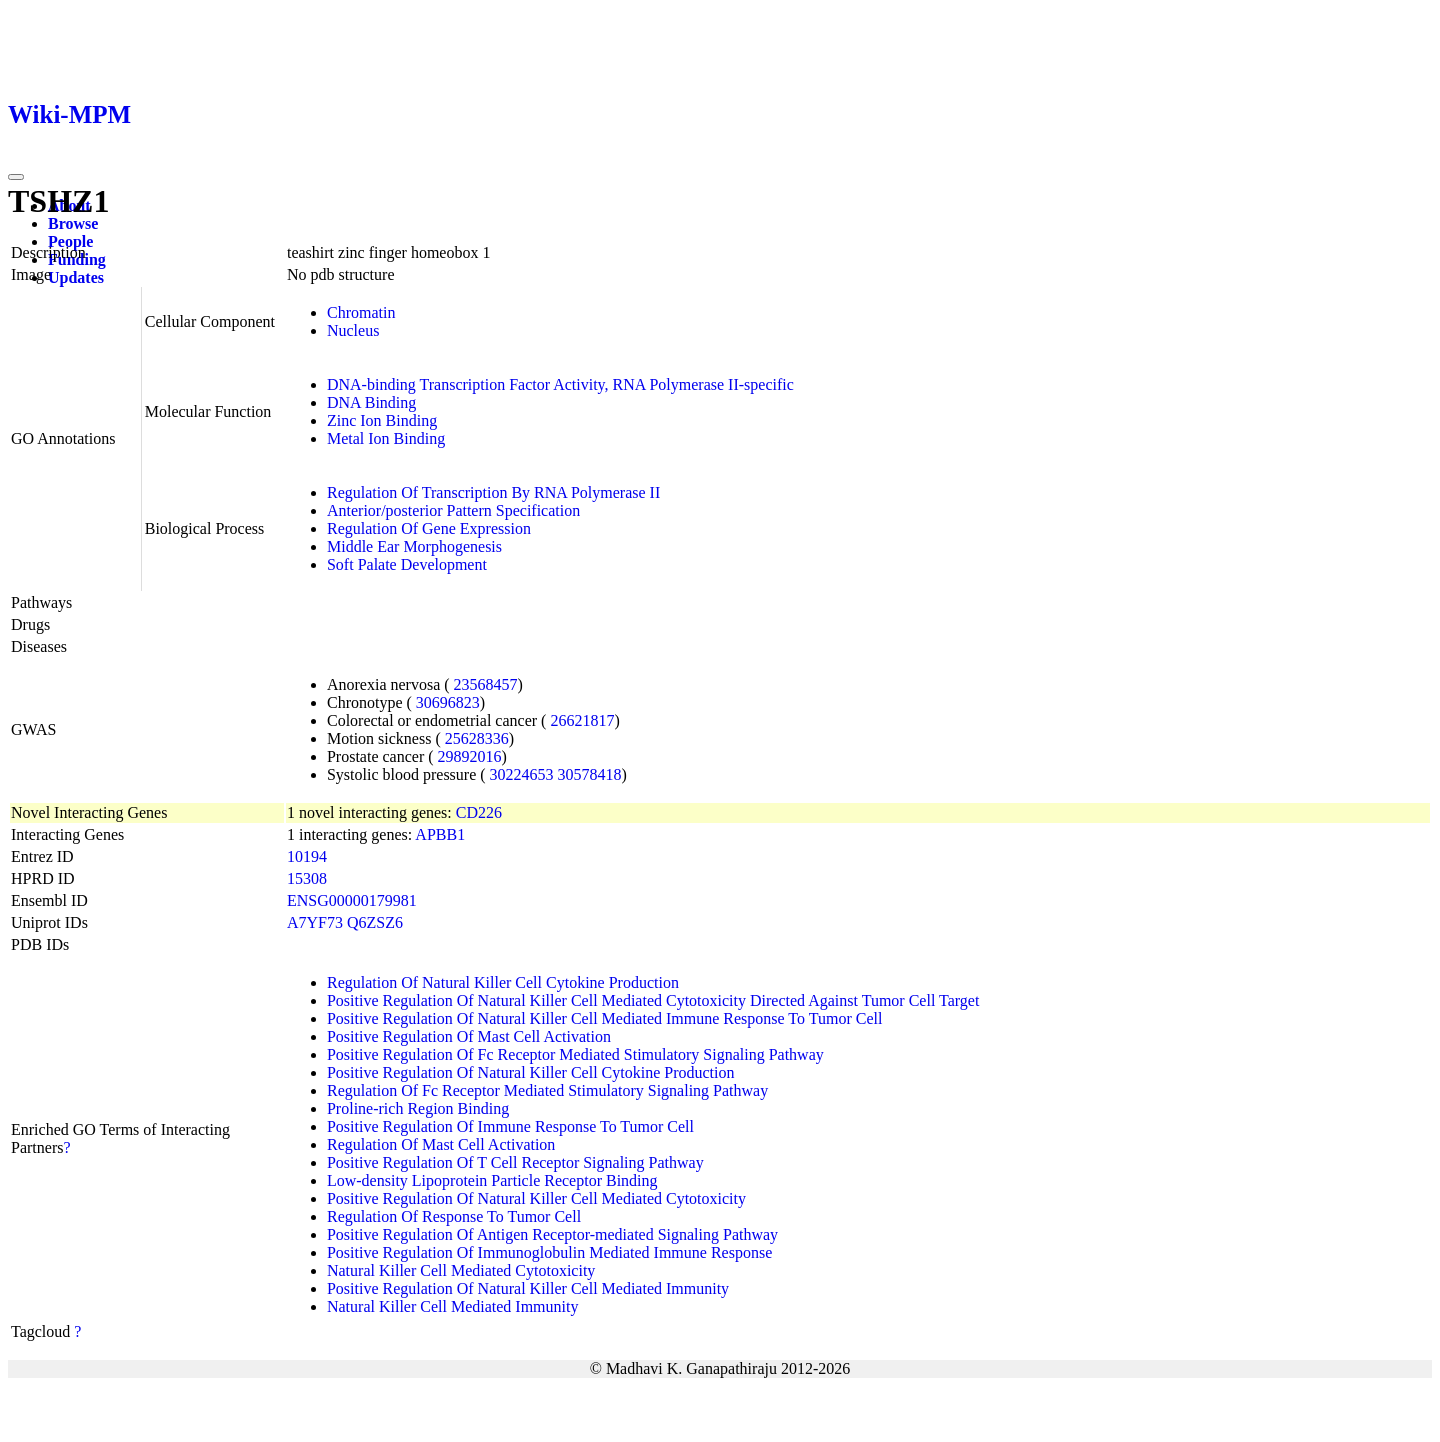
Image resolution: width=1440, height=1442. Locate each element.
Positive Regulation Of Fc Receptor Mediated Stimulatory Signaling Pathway (575, 1054)
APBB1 (440, 834)
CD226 (479, 812)
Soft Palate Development (407, 564)
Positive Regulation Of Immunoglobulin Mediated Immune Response (549, 1252)
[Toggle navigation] (16, 177)
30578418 (590, 774)
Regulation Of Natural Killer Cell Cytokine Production (503, 982)
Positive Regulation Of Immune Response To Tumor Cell (510, 1126)
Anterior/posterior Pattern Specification (453, 510)
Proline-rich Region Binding (418, 1108)
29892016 (470, 756)
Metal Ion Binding (386, 438)
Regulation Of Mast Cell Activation (441, 1144)
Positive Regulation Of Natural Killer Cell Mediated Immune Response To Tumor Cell (604, 1018)
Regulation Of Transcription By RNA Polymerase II (493, 492)
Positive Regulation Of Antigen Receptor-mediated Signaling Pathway (552, 1234)
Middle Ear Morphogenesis (414, 546)
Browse (73, 223)
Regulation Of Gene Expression (429, 528)
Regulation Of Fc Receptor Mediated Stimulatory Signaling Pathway (547, 1090)
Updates (76, 277)
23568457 (486, 684)
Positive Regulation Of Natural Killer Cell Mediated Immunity (528, 1288)
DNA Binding (371, 402)
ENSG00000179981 (352, 900)
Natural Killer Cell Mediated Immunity (453, 1306)
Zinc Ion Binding (382, 420)
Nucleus (353, 330)
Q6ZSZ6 (375, 922)
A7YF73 (315, 922)
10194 (307, 856)
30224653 (522, 774)
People (70, 241)
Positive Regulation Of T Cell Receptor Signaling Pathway (515, 1162)
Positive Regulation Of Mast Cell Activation (469, 1036)
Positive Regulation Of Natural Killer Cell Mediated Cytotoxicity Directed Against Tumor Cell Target (653, 1000)
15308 (307, 878)
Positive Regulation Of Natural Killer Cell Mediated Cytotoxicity (536, 1198)
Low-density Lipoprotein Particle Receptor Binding (492, 1180)
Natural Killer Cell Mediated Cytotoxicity (461, 1270)
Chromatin (361, 312)
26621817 (582, 720)
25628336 (477, 738)
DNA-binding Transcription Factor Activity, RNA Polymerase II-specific (560, 384)
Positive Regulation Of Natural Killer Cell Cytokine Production (531, 1072)
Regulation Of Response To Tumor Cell (454, 1216)
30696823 (448, 702)
